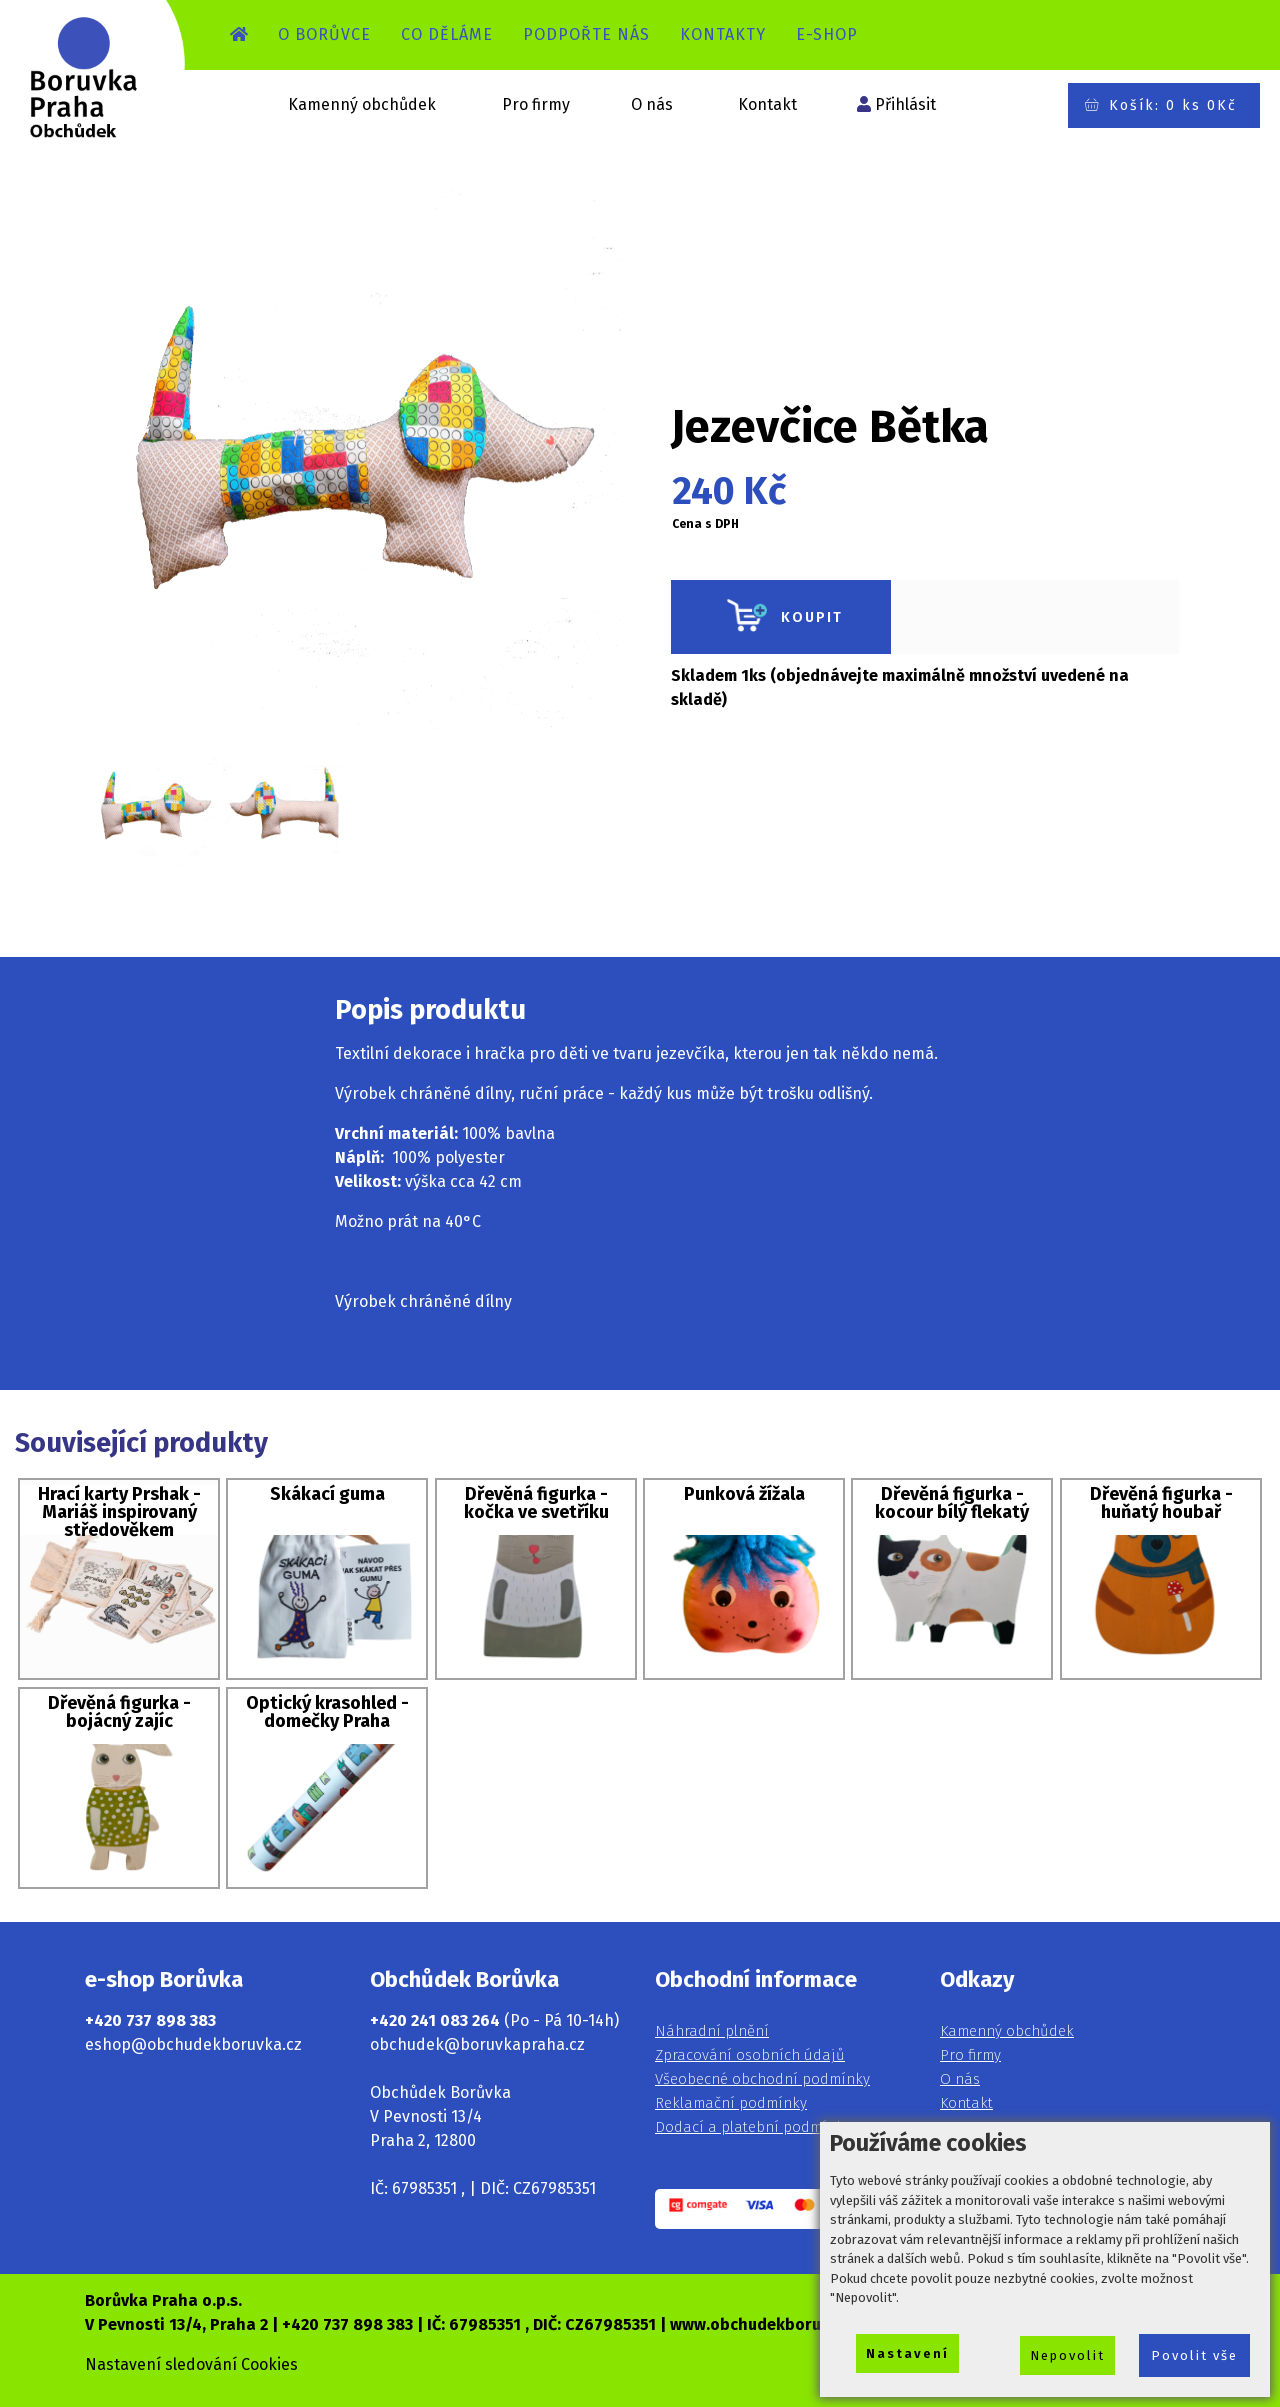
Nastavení (907, 2353)
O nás (652, 104)
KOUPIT (781, 617)
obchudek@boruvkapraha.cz (477, 2044)
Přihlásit (905, 104)
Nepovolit (1067, 2355)
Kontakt (767, 104)
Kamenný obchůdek (362, 104)
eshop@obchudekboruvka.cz (193, 2044)
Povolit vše (1194, 2355)
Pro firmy (536, 104)
